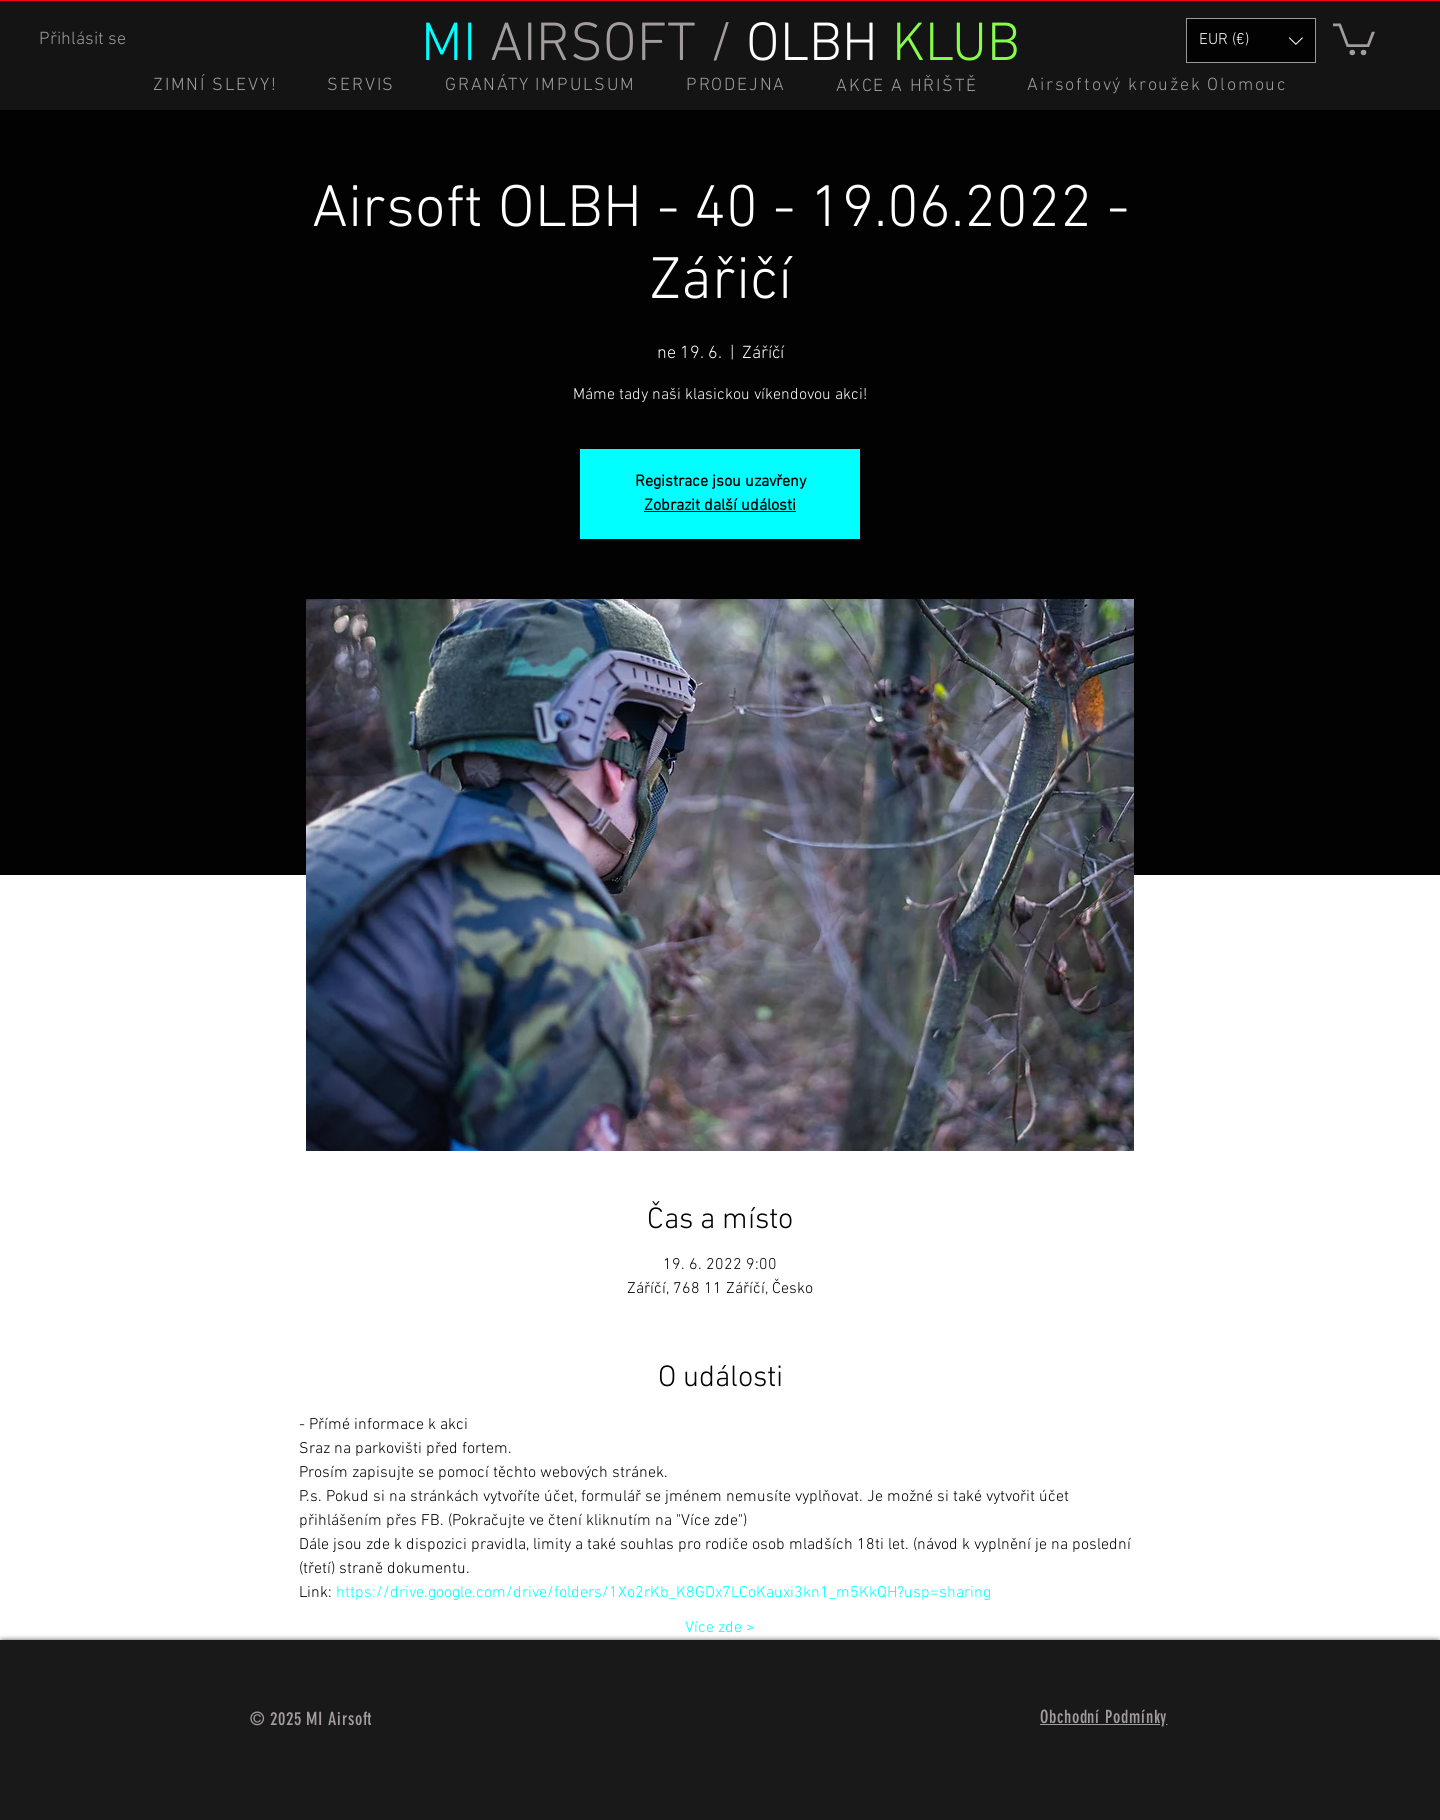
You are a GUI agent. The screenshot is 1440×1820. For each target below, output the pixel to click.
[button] (1354, 37)
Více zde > (720, 1628)
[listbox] (1251, 40)
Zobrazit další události (720, 506)
